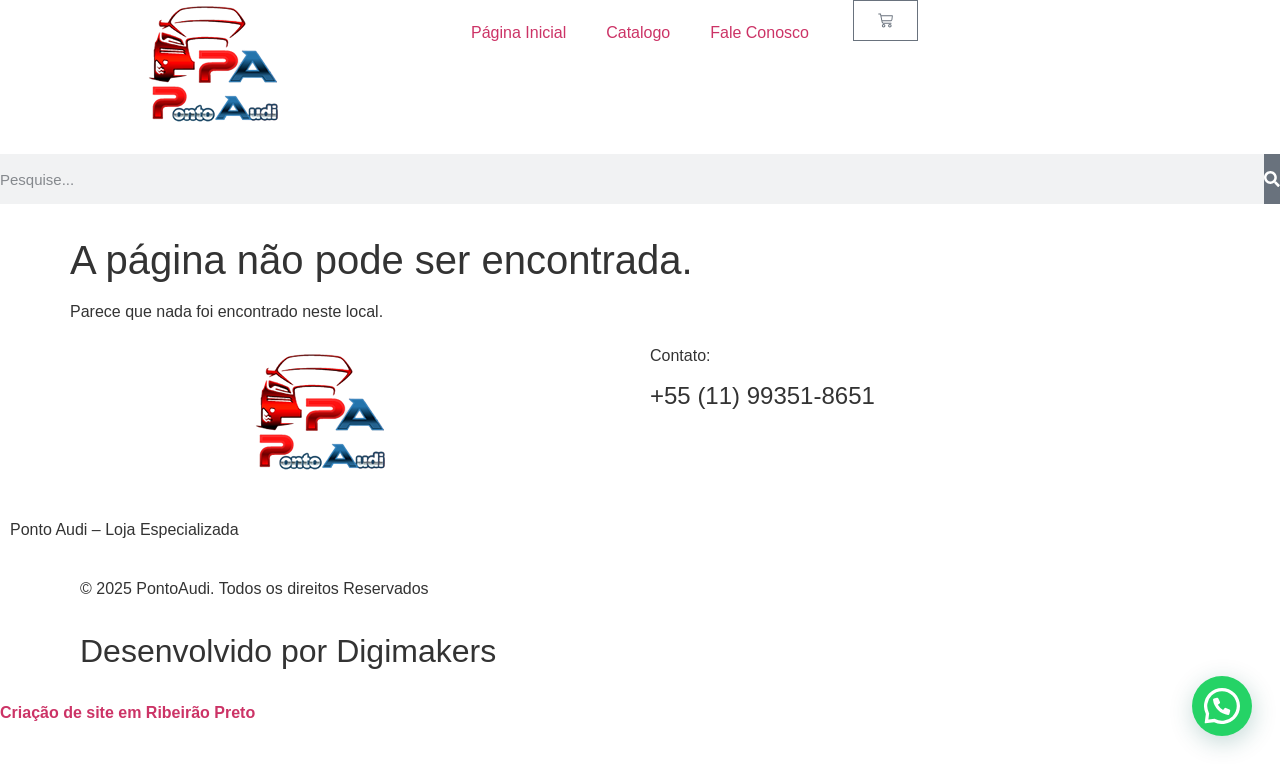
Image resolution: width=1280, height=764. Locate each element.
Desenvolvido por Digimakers (288, 651)
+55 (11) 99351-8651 (762, 395)
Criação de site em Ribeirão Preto (127, 712)
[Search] (1272, 179)
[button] (1222, 706)
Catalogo (638, 32)
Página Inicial (518, 32)
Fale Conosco (759, 32)
